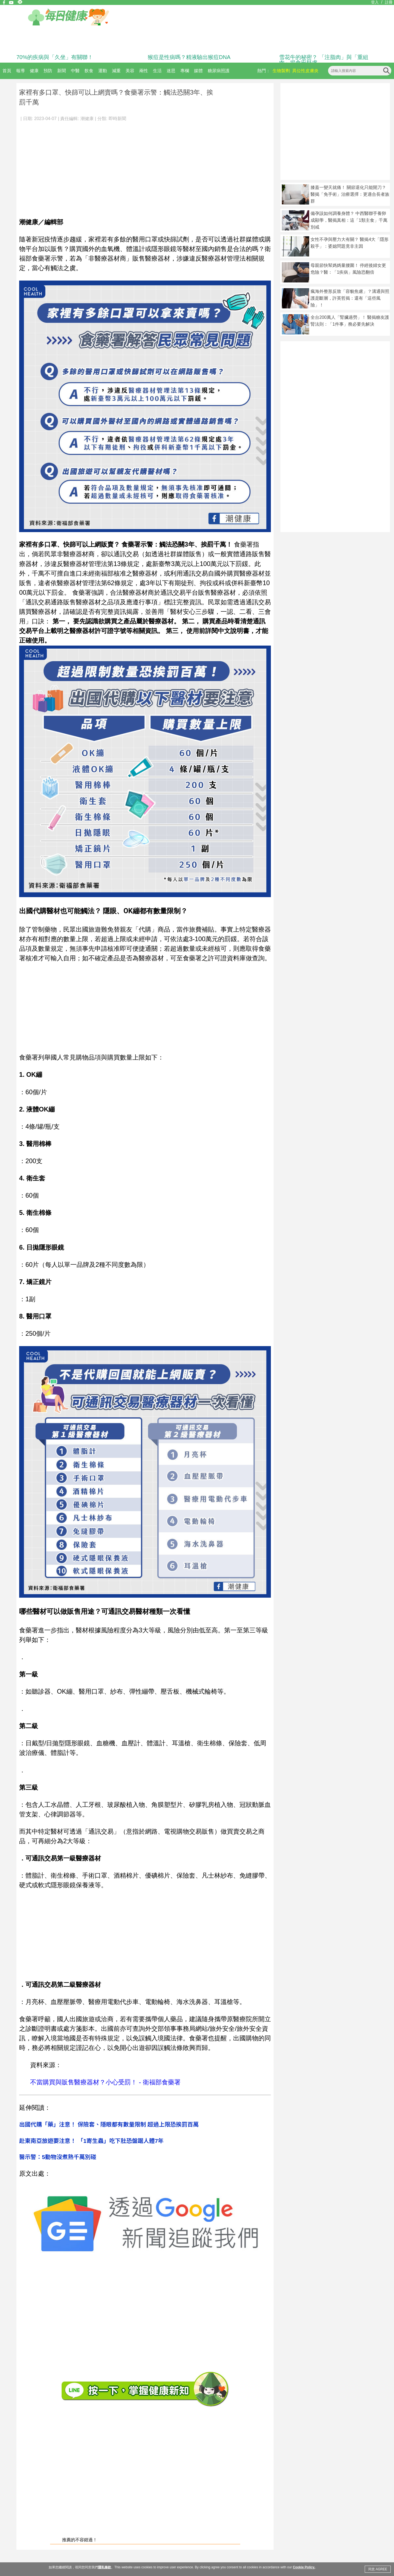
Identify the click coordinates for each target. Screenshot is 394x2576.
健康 (34, 70)
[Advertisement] (145, 167)
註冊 (389, 2)
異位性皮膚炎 (305, 70)
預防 (48, 70)
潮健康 (87, 118)
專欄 (184, 70)
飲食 (89, 70)
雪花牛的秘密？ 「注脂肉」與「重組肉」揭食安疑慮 (323, 60)
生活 (157, 70)
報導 (20, 70)
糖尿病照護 (219, 70)
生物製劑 (281, 70)
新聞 (61, 70)
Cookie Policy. (304, 2567)
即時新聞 (117, 118)
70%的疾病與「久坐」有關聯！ (54, 57)
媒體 (198, 70)
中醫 (75, 70)
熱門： (263, 70)
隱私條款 (104, 2567)
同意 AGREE (377, 2569)
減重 (116, 70)
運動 (102, 70)
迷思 (171, 70)
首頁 (6, 70)
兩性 (143, 70)
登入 (375, 2)
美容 (130, 70)
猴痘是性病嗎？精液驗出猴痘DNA (189, 57)
